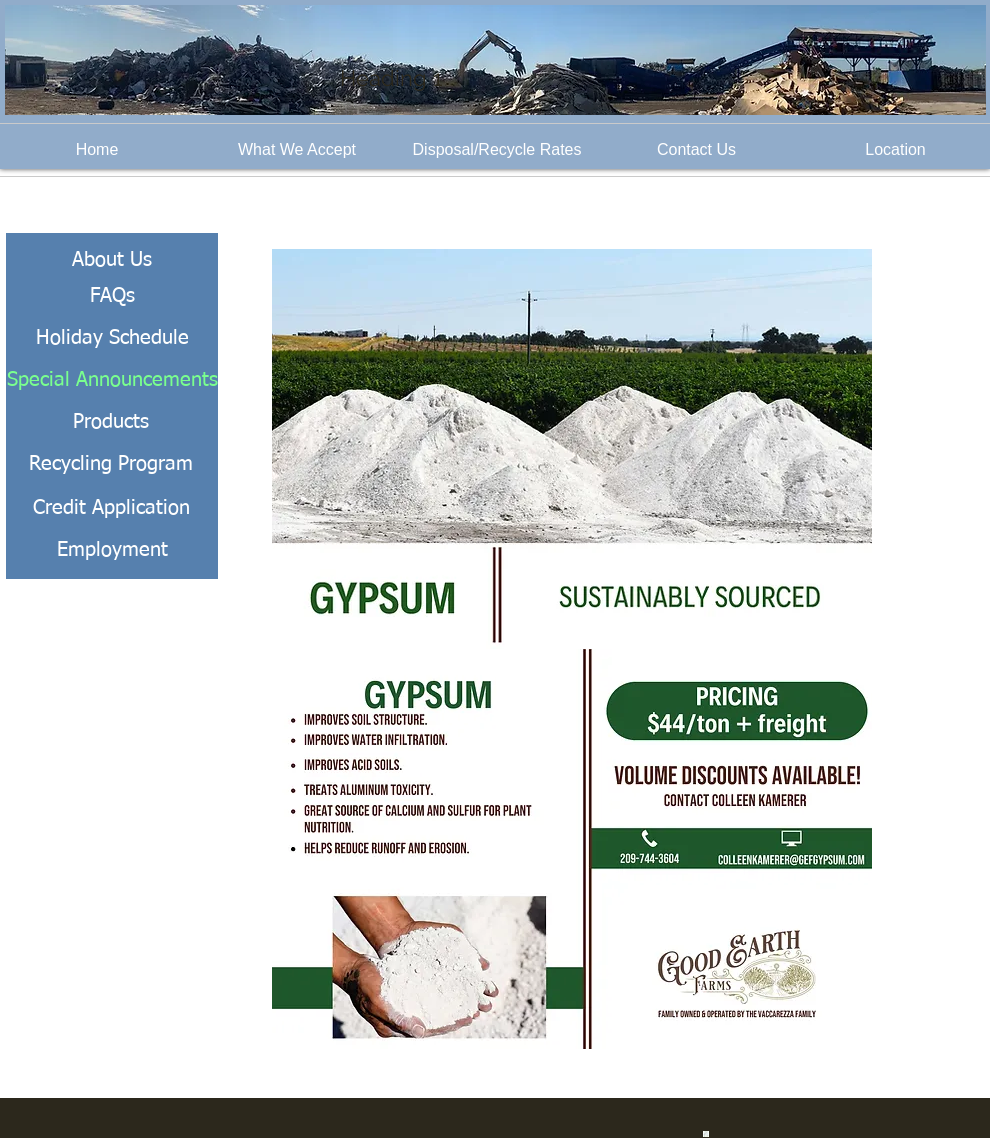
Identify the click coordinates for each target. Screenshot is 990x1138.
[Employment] (112, 550)
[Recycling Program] (111, 464)
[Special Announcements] (112, 380)
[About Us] (112, 260)
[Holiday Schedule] (112, 338)
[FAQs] (112, 296)
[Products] (111, 422)
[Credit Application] (111, 508)
